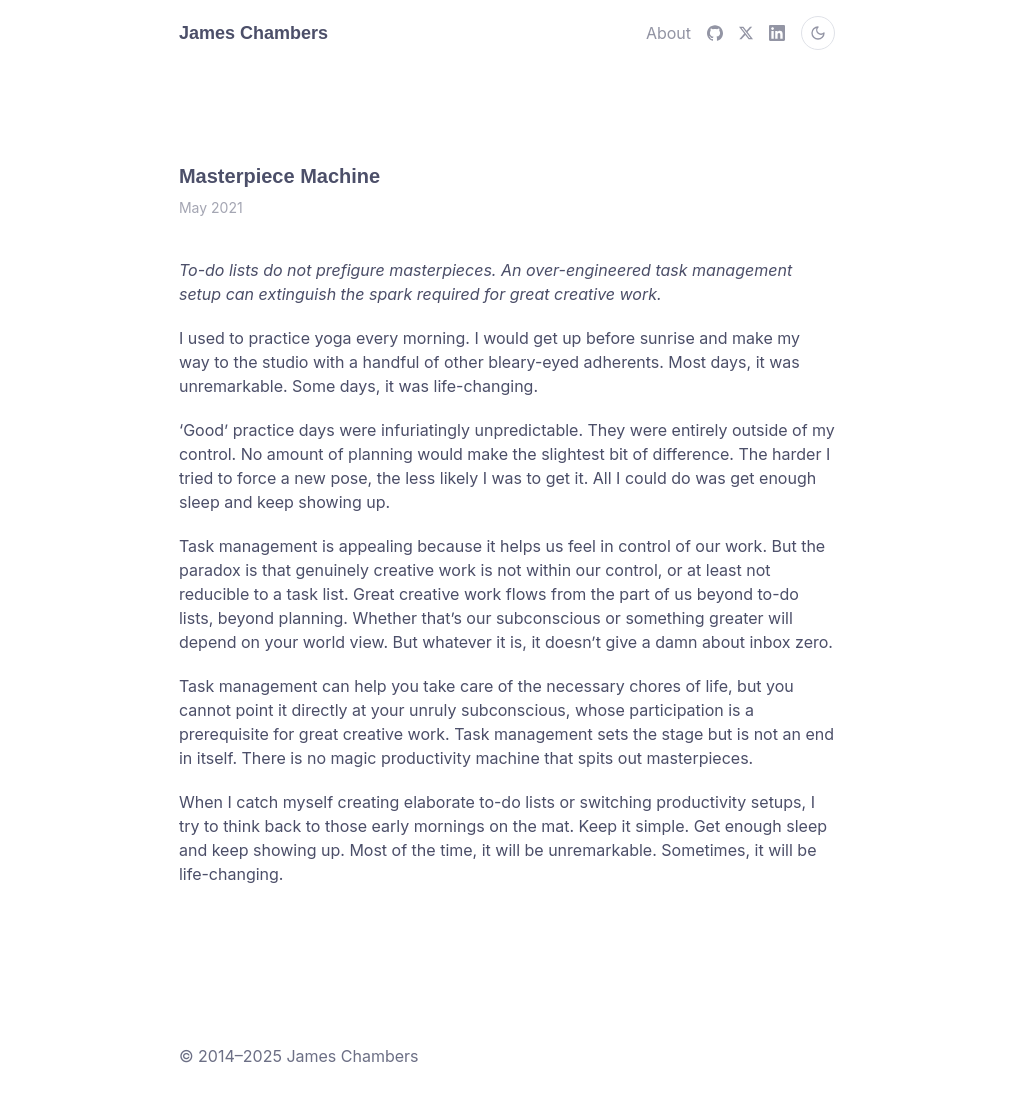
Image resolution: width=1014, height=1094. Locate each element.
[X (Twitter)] (746, 33)
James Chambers (253, 33)
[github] (715, 33)
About (668, 33)
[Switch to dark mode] (818, 33)
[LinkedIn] (777, 33)
